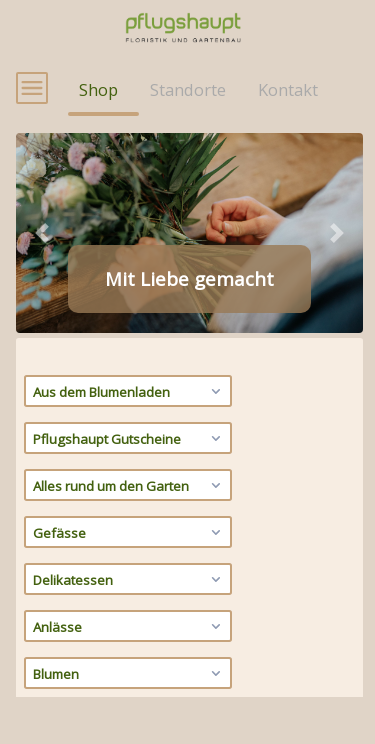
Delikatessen (129, 619)
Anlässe (129, 666)
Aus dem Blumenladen (129, 431)
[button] (42, 273)
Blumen (129, 713)
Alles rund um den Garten (129, 525)
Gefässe (129, 572)
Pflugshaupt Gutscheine (129, 478)
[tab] (100, 345)
